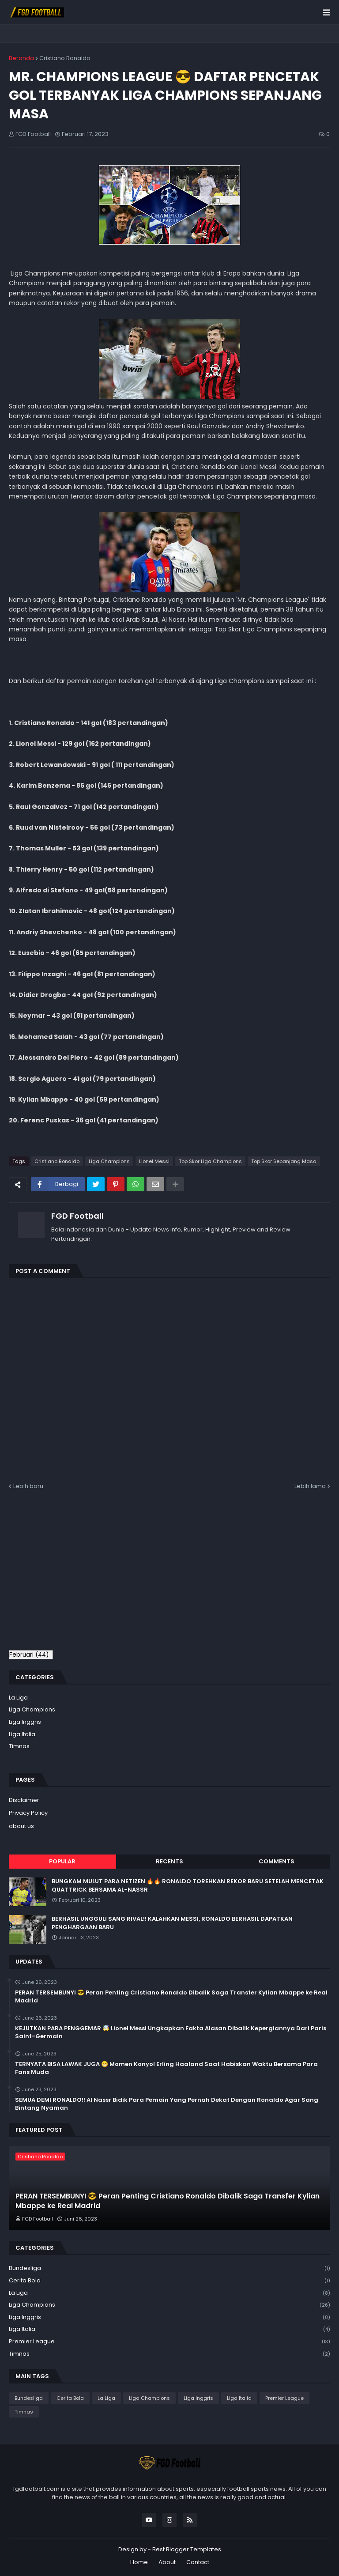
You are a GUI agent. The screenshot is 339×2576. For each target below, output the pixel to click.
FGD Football (77, 1215)
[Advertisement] (83, 1574)
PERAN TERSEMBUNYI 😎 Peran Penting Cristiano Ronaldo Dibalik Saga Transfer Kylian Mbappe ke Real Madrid (171, 1997)
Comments (276, 1861)
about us (21, 1826)
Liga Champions (109, 1161)
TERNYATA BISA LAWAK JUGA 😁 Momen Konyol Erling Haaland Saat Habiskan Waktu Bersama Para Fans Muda (166, 2068)
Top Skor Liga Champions (210, 1161)
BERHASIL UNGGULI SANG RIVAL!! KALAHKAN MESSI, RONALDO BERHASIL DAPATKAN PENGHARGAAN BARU (172, 1923)
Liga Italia (22, 1734)
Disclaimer (24, 1800)
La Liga (18, 1697)
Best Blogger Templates (186, 2549)
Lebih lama (310, 1486)
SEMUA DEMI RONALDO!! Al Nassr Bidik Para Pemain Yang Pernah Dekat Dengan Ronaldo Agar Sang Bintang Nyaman (166, 2104)
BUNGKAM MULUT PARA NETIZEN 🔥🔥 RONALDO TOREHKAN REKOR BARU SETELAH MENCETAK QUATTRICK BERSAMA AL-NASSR (188, 1885)
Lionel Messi (154, 1161)
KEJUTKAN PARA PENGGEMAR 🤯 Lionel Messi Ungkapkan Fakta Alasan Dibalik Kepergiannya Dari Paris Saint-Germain (170, 2032)
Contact (197, 2562)
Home (139, 2562)
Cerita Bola (169, 2280)
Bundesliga (169, 2268)
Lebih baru (28, 1486)
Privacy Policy (28, 1813)
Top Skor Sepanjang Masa (283, 1161)
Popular (62, 1861)
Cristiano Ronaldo (64, 58)
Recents (169, 1861)
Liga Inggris (25, 1722)
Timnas (19, 1746)
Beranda (21, 58)
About (167, 2562)
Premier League (169, 2341)
